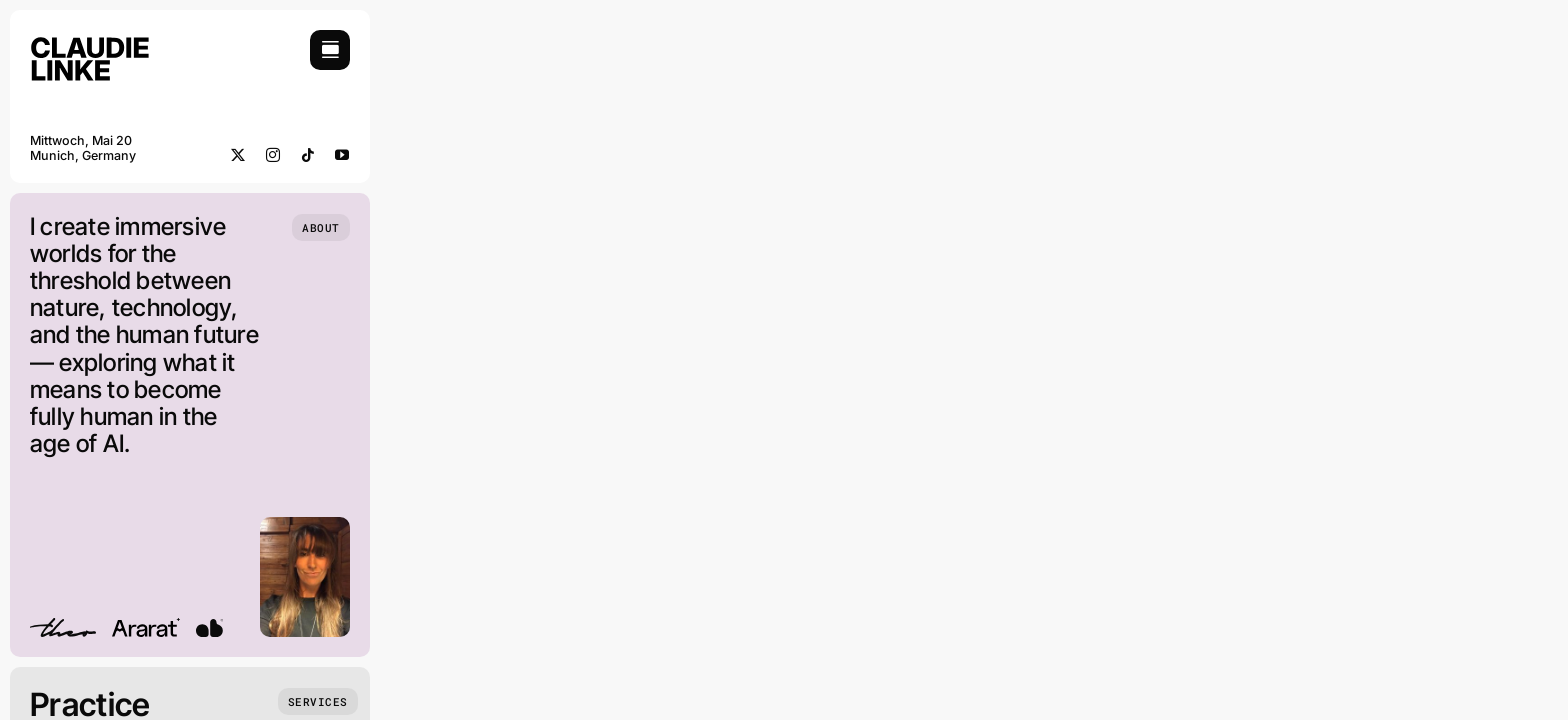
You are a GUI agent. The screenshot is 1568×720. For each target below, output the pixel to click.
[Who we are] (321, 227)
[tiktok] (308, 155)
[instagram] (273, 155)
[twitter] (238, 155)
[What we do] (318, 701)
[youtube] (342, 155)
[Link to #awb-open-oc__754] (330, 50)
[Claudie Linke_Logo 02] (90, 38)
